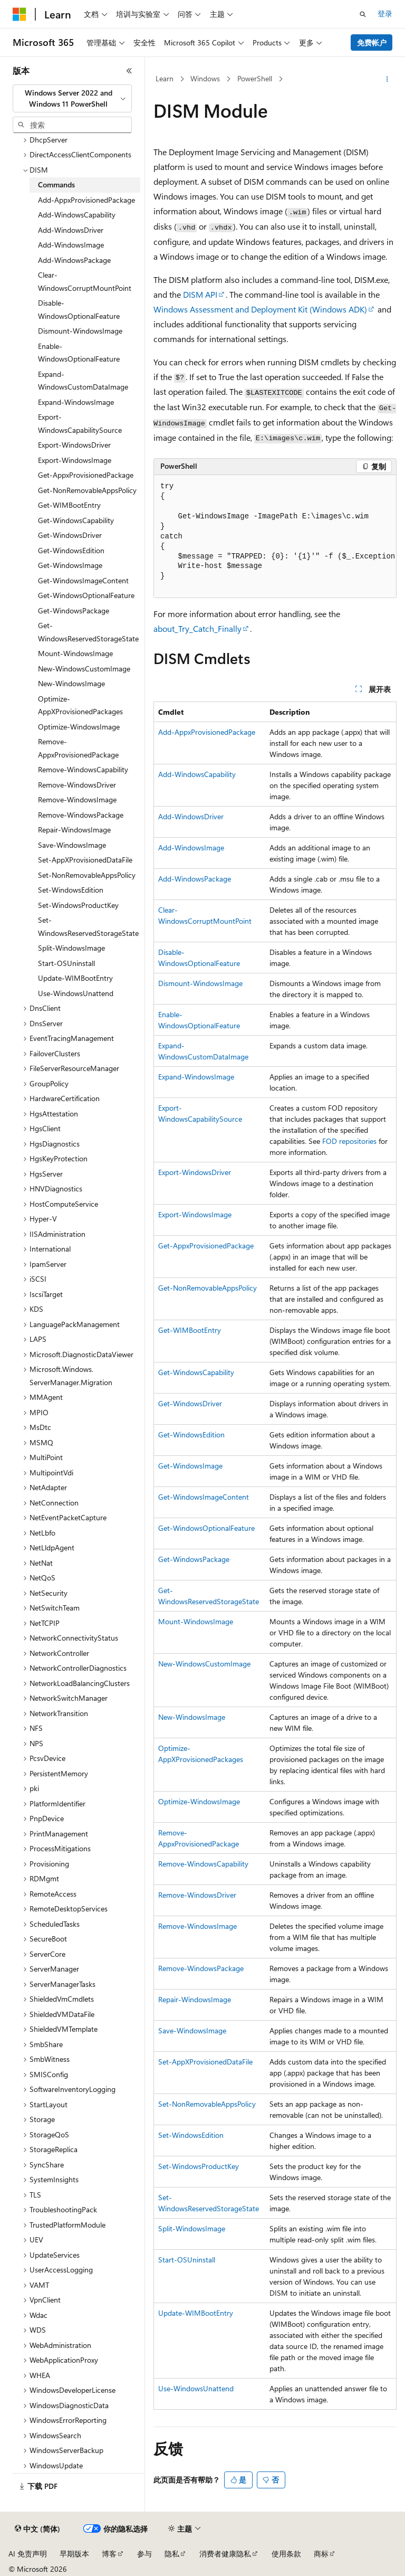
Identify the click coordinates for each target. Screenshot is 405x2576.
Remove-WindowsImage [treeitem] (77, 799)
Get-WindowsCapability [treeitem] (76, 520)
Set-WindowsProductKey (198, 2166)
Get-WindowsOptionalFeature (206, 1528)
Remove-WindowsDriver (197, 1895)
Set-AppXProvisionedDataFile (205, 2062)
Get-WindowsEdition (191, 1434)
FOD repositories (349, 1141)
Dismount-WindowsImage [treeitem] (80, 331)
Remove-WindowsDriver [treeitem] (77, 785)
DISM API (200, 294)
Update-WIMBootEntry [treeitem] (75, 978)
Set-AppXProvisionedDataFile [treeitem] (85, 860)
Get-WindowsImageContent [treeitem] (83, 580)
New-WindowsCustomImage (204, 1664)
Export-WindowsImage (195, 1214)
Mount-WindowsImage (195, 1621)
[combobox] (72, 98)
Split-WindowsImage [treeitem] (71, 948)
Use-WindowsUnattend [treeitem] (75, 993)
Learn (164, 78)
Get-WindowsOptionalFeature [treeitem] (86, 595)
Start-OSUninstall (186, 2260)
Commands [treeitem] (56, 184)
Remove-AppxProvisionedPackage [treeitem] (78, 748)
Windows (205, 78)
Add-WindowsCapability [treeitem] (76, 215)
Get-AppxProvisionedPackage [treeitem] (85, 475)
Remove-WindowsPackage (201, 1968)
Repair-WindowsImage (194, 1999)
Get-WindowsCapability (196, 1372)
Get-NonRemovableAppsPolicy (207, 1288)
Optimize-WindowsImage (199, 1801)
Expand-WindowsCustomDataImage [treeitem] (83, 380)
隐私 (172, 2554)
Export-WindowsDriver (194, 1172)
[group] (275, 537)
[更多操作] (387, 79)
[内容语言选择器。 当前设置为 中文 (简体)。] (37, 2529)
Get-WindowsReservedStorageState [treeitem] (88, 631)
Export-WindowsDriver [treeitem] (74, 445)
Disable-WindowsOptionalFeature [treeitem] (79, 309)
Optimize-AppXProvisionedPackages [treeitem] (80, 705)
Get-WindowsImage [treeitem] (70, 565)
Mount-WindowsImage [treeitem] (75, 653)
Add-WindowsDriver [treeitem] (70, 230)
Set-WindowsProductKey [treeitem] (78, 905)
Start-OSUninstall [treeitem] (66, 963)
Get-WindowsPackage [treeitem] (73, 610)
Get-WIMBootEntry (189, 1330)
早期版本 (74, 2554)
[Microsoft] (19, 14)
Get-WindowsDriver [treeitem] (70, 535)
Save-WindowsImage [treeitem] (72, 845)
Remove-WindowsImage (197, 1926)
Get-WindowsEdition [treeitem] (71, 550)
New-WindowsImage (191, 1717)
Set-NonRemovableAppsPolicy (207, 2104)
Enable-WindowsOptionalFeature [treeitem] (79, 352)
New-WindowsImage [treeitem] (71, 683)
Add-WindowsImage (191, 847)
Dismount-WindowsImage (200, 983)
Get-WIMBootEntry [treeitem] (69, 505)
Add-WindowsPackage (194, 879)
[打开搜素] (362, 14)
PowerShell (254, 78)
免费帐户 (372, 42)
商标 (321, 2554)
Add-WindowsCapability (197, 774)
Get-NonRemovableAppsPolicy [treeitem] (87, 490)
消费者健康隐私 (225, 2554)
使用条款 (286, 2554)
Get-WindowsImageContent (203, 1497)
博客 (109, 2554)
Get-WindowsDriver (190, 1403)
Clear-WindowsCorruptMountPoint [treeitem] (84, 281)
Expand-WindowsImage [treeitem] (76, 402)
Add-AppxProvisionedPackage (206, 732)
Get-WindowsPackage (193, 1559)
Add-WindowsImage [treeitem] (71, 245)
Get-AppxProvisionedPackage (206, 1245)
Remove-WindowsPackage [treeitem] (80, 815)
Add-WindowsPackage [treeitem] (74, 260)
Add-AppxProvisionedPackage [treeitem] (86, 200)
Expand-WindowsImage (196, 1077)
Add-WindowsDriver (191, 816)
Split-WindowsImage (191, 2228)
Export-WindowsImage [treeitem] (74, 460)
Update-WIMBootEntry (195, 2313)
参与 (144, 2554)
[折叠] (129, 70)
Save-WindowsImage (192, 2030)
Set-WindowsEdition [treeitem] (70, 890)
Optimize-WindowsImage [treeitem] (79, 727)
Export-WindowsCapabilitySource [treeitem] (80, 423)
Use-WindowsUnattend (196, 2388)
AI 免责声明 (27, 2554)
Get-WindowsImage (190, 1466)
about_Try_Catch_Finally (197, 628)
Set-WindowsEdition (191, 2135)
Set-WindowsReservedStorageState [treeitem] (88, 926)
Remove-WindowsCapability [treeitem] (83, 769)
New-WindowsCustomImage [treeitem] (84, 669)
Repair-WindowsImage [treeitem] (74, 830)
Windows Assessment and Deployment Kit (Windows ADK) (260, 309)
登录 (385, 13)
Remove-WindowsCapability (203, 1864)
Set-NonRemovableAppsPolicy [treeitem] (87, 875)
